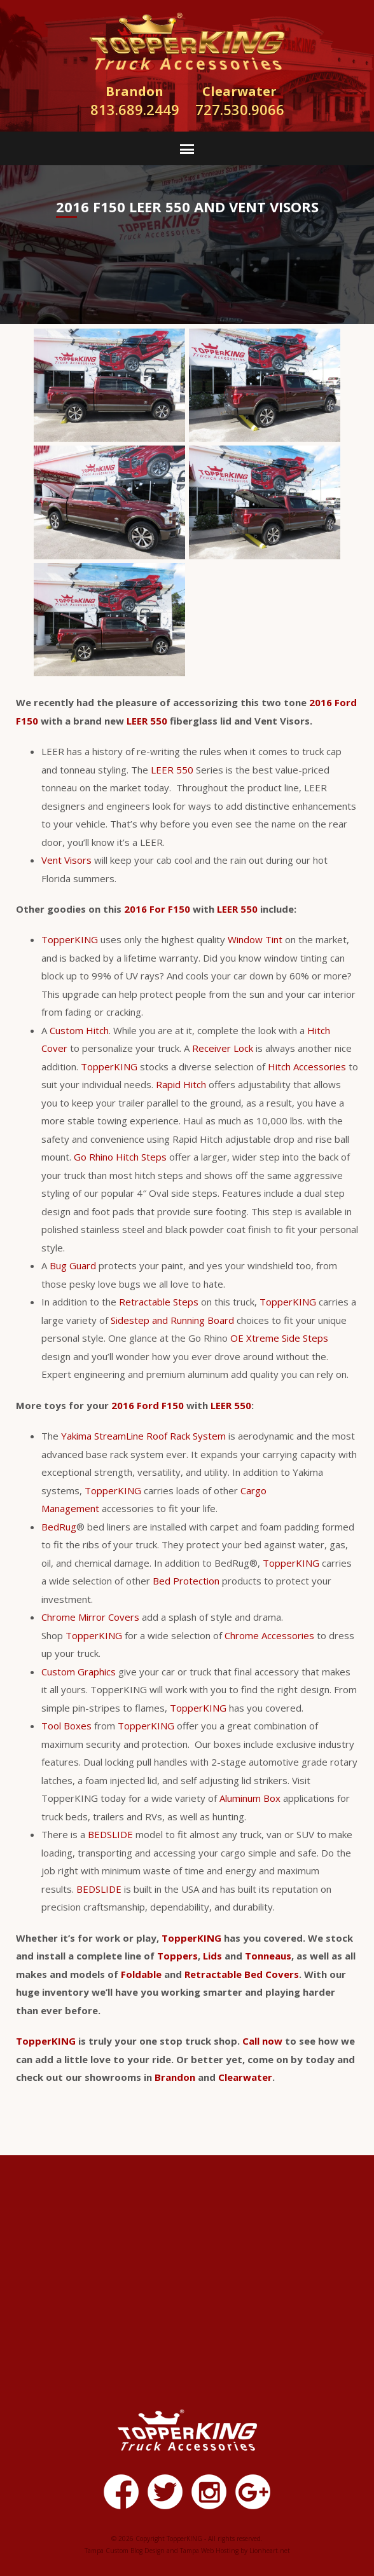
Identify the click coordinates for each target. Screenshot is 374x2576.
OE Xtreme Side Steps (279, 1338)
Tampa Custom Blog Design (125, 2550)
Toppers (177, 1955)
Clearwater (245, 2077)
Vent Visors (66, 860)
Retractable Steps (158, 1301)
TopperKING (69, 939)
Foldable (141, 1974)
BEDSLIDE (110, 1834)
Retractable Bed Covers (241, 1974)
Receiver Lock (222, 1048)
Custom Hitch (79, 1030)
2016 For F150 (157, 909)
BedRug (58, 1526)
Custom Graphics (78, 1671)
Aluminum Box (249, 1798)
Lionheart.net (269, 2550)
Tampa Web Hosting (209, 2550)
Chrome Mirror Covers (90, 1617)
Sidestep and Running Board (172, 1320)
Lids (212, 1955)
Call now (262, 2040)
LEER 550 (147, 720)
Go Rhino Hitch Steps (120, 1156)
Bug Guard (73, 1265)
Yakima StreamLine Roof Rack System (143, 1435)
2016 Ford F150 (147, 1405)
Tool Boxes (66, 1725)
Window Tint (255, 939)
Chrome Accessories (269, 1635)
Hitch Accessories (307, 1066)
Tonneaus (268, 1955)
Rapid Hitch (181, 1084)
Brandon (175, 2077)
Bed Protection (186, 1580)
